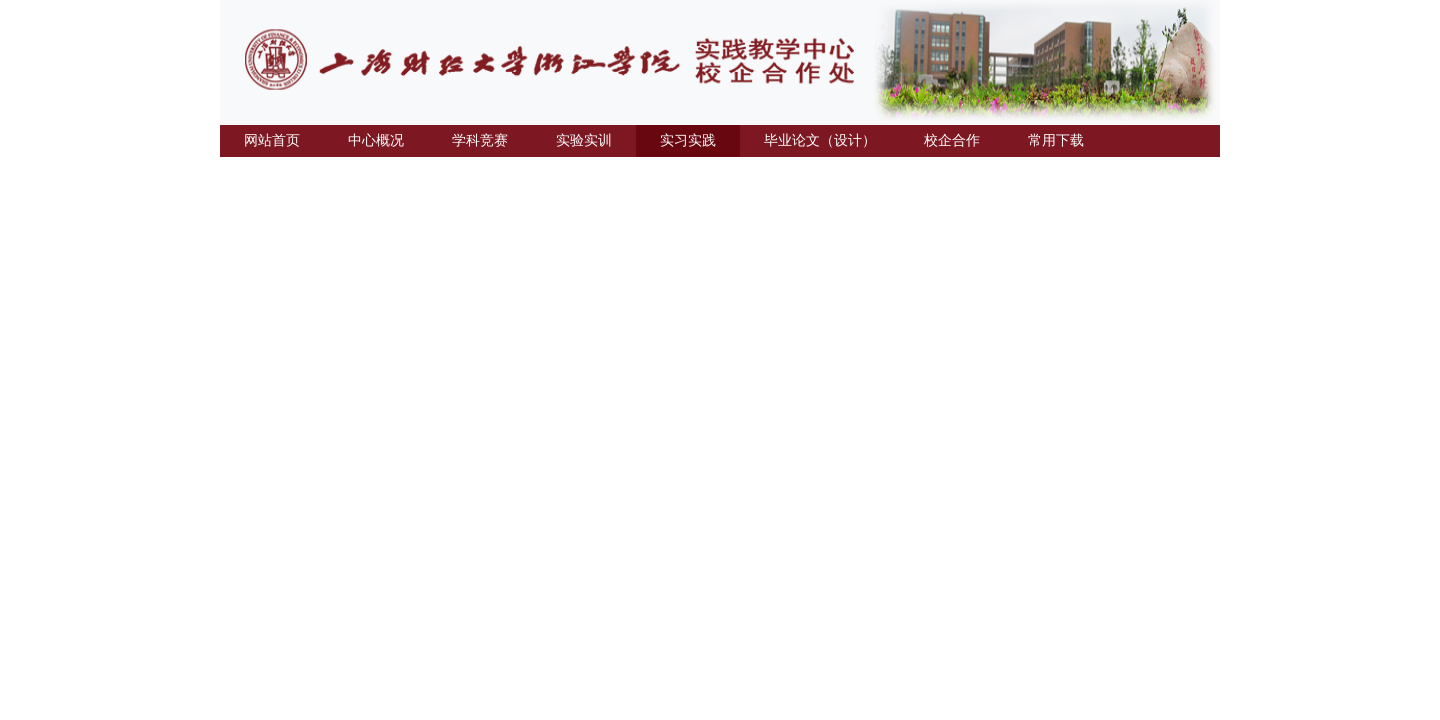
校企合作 (952, 140)
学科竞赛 (480, 140)
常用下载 (1056, 140)
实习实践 (688, 140)
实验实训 (584, 140)
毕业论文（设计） (820, 140)
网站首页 (272, 140)
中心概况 (376, 140)
